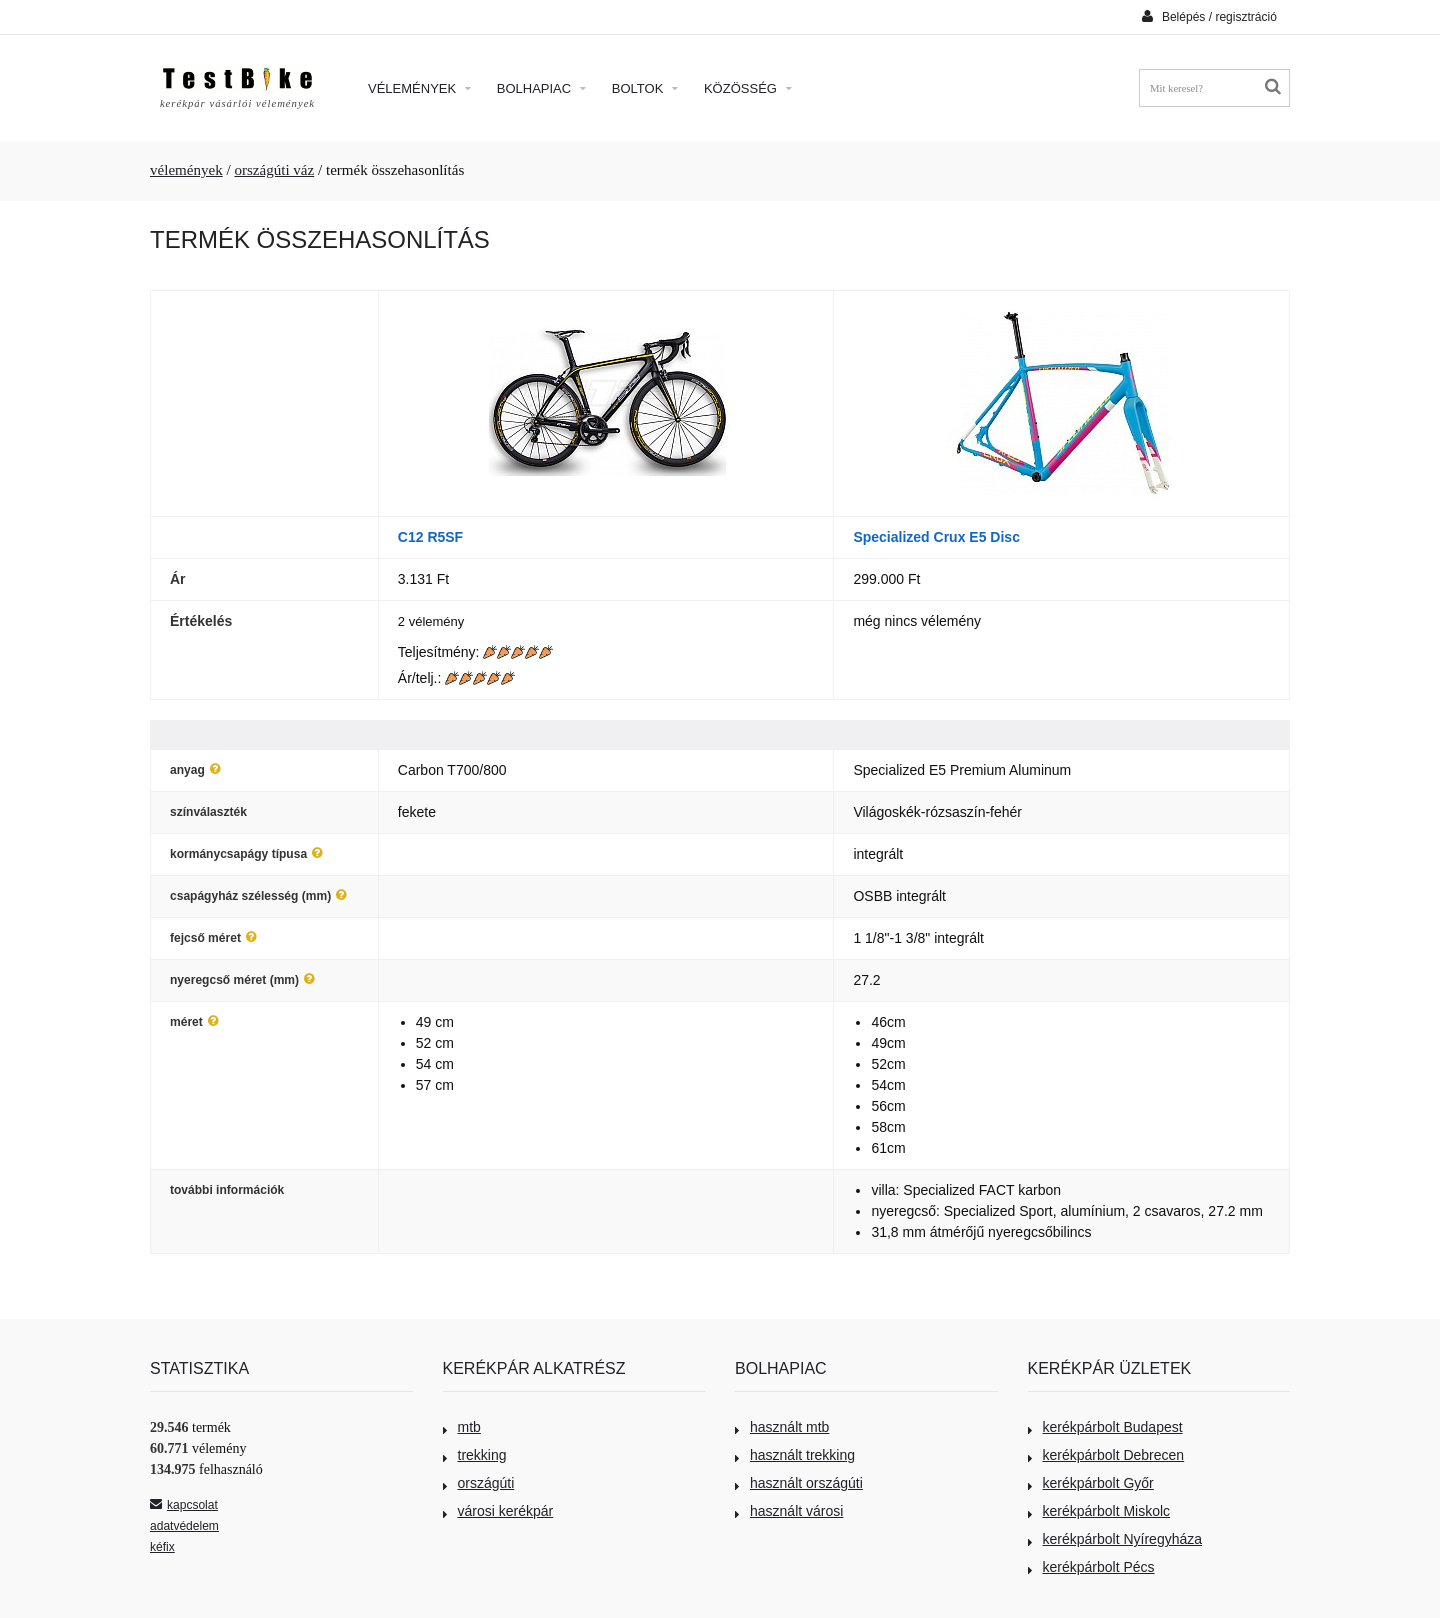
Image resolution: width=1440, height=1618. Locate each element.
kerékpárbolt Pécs (1091, 1567)
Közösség (748, 88)
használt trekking (795, 1455)
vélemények (186, 170)
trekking (475, 1455)
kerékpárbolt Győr (1091, 1483)
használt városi (789, 1511)
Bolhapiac (541, 88)
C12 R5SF (430, 537)
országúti (479, 1483)
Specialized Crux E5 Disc (936, 537)
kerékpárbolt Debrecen (1106, 1455)
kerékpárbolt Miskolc (1099, 1511)
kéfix (162, 1547)
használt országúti (799, 1483)
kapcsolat (184, 1505)
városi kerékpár (498, 1511)
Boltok (645, 88)
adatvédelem (184, 1526)
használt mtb (782, 1427)
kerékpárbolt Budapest (1105, 1427)
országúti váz (274, 170)
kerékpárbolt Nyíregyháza (1115, 1539)
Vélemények (419, 88)
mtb (462, 1427)
